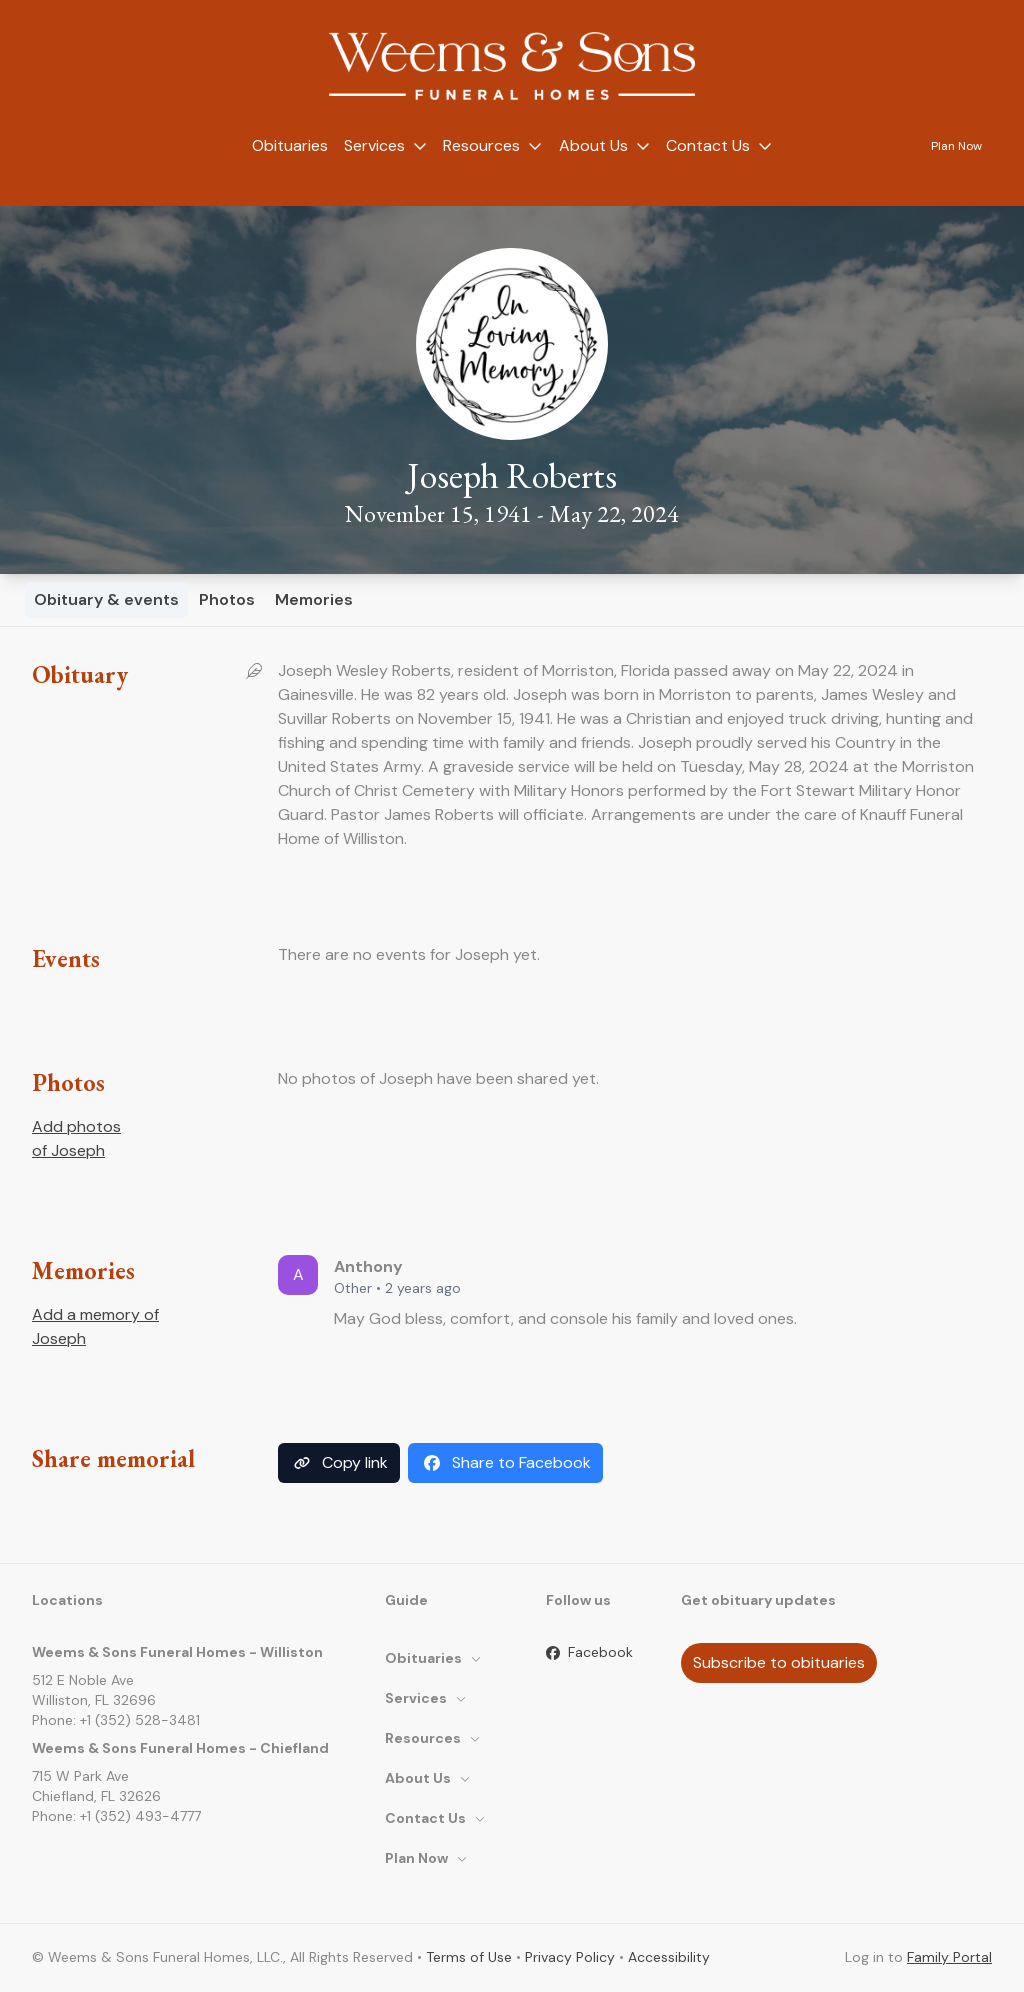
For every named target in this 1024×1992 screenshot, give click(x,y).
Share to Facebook (505, 1463)
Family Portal (949, 1957)
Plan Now (956, 146)
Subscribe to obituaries (779, 1662)
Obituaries (290, 145)
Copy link (339, 1463)
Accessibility (669, 1957)
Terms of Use (469, 1957)
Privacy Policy (570, 1957)
